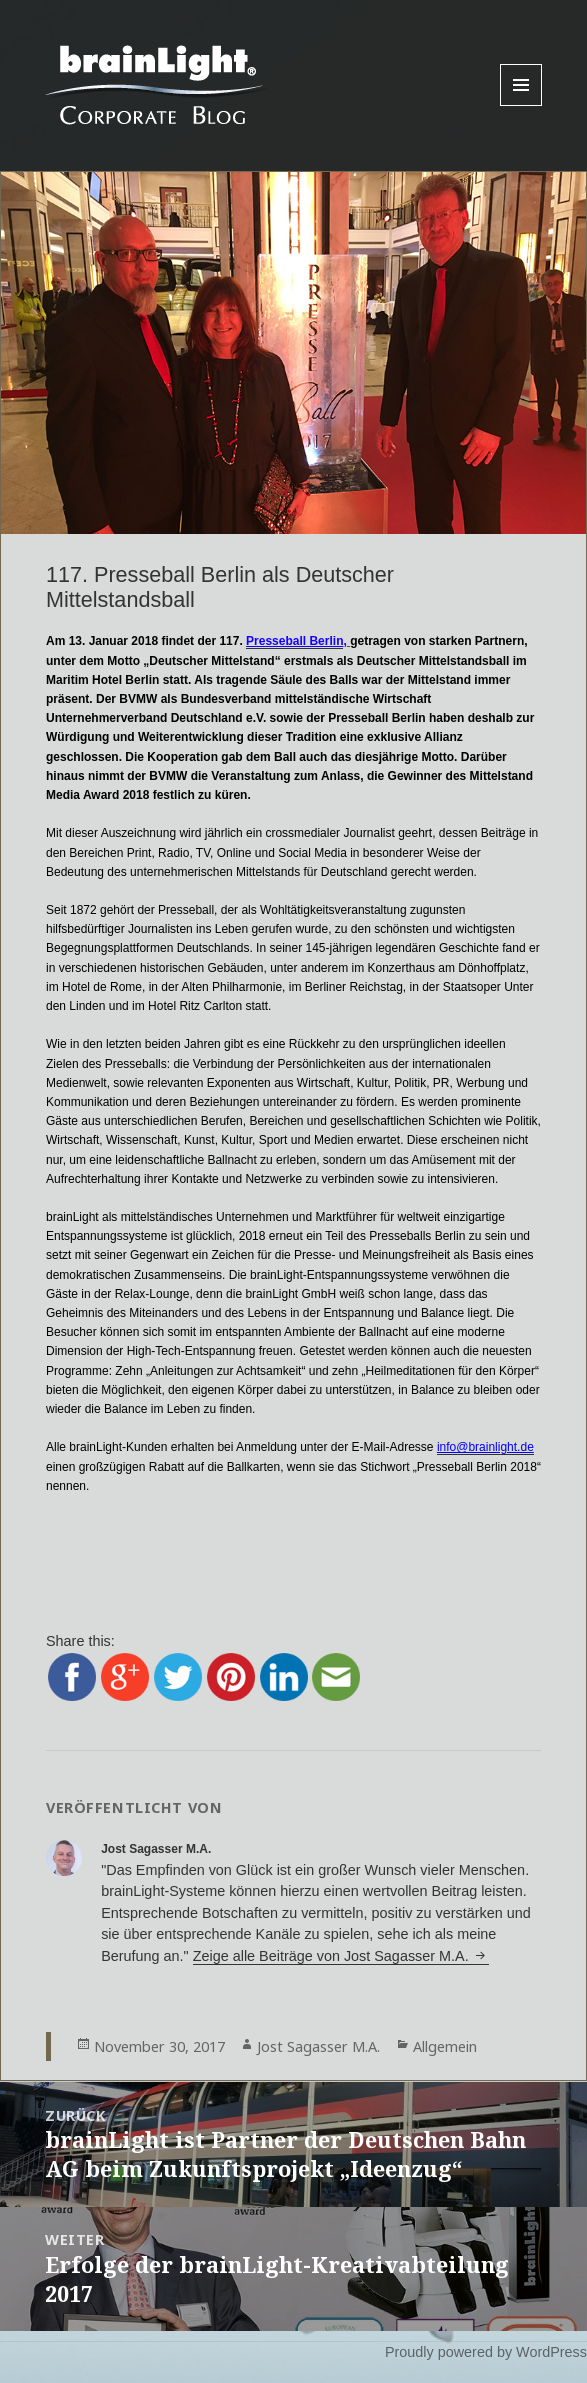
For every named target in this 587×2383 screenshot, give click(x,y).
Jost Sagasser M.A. (318, 2046)
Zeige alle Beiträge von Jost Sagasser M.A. (333, 1956)
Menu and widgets (521, 105)
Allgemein (445, 2046)
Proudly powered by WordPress (486, 2352)
